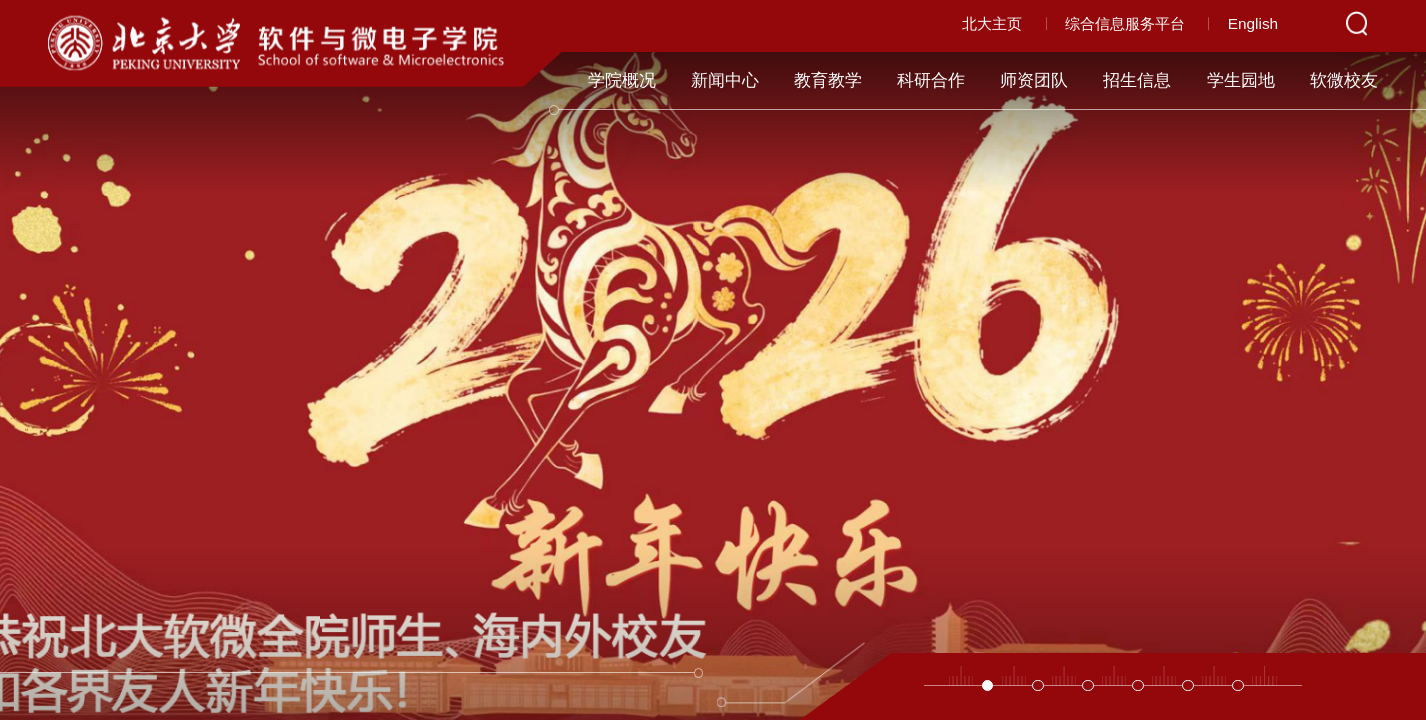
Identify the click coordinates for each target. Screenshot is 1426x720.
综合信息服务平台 (1125, 23)
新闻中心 (725, 80)
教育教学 (828, 80)
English (1253, 23)
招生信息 (1137, 80)
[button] (988, 686)
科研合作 (931, 80)
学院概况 (622, 80)
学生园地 (1241, 80)
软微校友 (1344, 80)
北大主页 (992, 23)
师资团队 (1034, 80)
